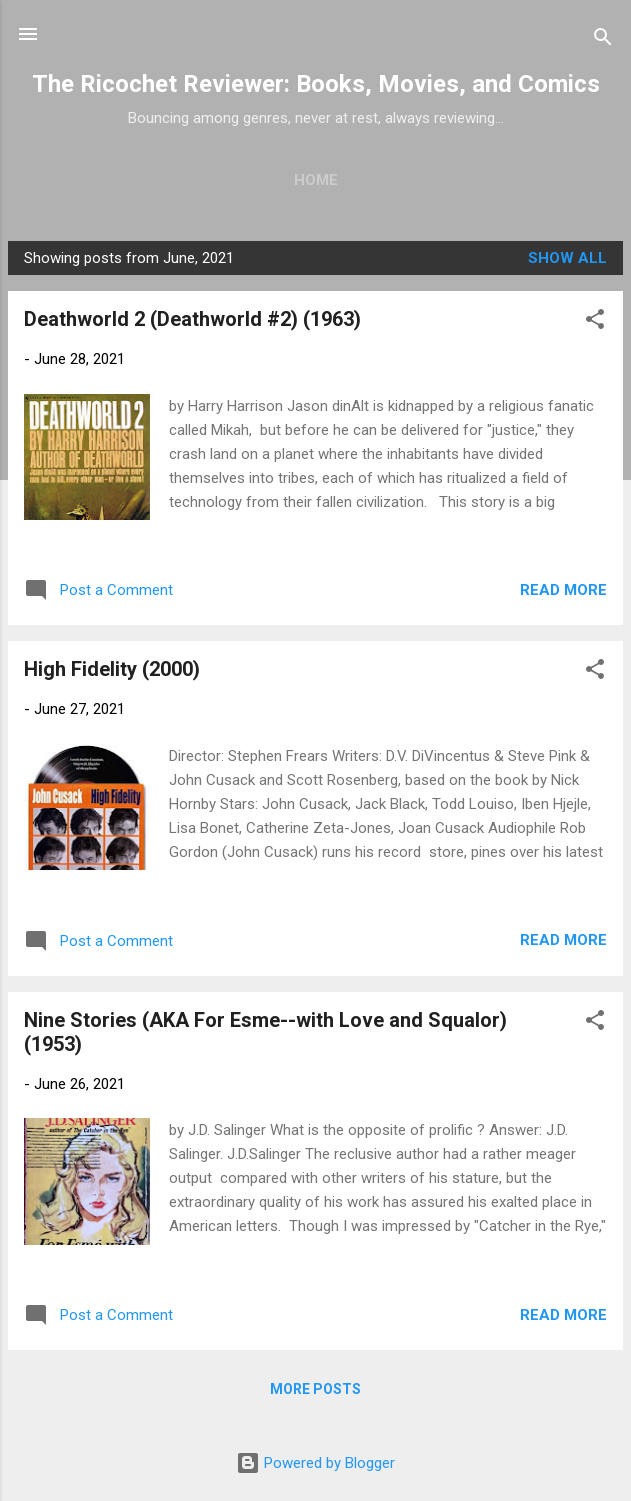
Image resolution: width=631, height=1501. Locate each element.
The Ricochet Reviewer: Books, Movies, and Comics (316, 84)
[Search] (603, 40)
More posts (315, 1389)
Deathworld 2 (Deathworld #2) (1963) (192, 319)
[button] (595, 322)
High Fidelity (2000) (112, 669)
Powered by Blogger (315, 1463)
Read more (563, 590)
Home (316, 180)
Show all (567, 258)
